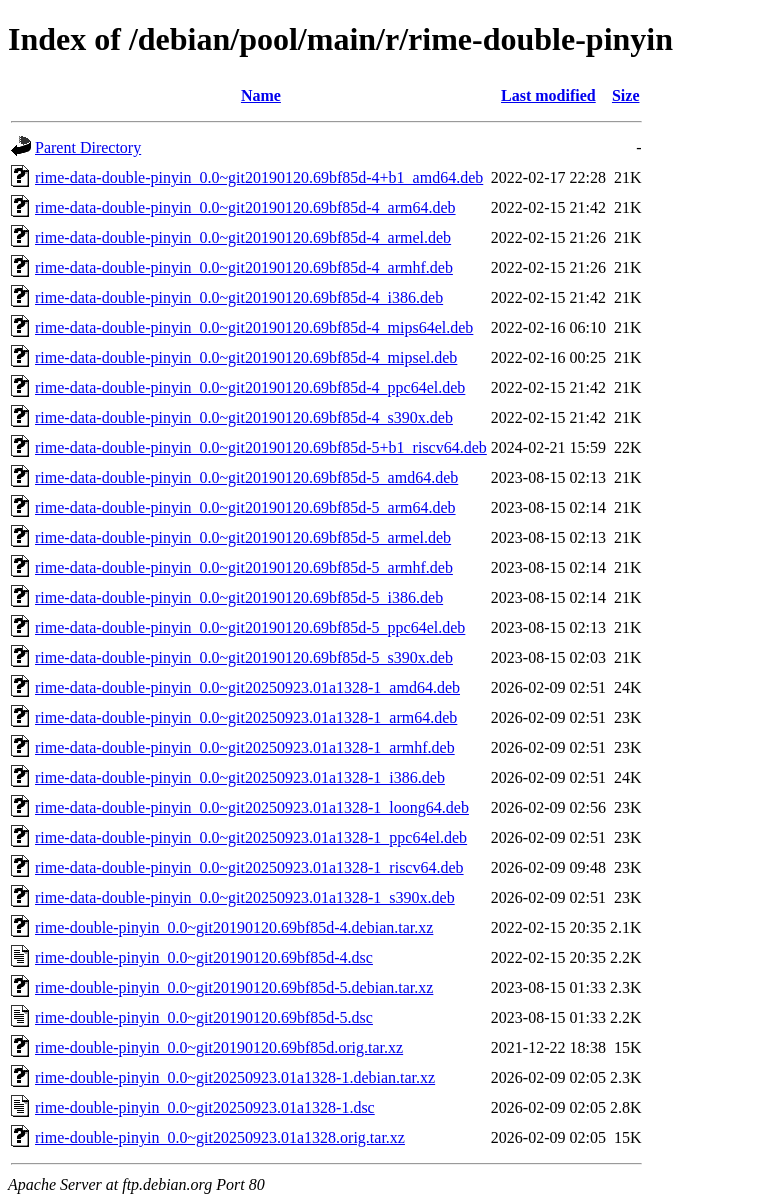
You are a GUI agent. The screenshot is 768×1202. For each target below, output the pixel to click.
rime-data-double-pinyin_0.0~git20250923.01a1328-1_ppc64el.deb (251, 837)
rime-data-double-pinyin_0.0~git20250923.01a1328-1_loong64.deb (252, 807)
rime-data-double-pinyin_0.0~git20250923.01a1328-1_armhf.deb (245, 747)
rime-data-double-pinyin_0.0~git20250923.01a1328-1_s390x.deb (245, 897)
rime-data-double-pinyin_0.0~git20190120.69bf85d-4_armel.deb (243, 237)
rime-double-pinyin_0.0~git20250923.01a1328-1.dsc (205, 1107)
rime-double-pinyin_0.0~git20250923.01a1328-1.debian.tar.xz (235, 1077)
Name (261, 95)
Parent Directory (88, 147)
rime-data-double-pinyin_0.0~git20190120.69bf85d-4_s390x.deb (244, 417)
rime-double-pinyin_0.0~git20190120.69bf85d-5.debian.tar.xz (234, 987)
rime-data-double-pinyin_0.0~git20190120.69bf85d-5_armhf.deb (244, 567)
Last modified (548, 95)
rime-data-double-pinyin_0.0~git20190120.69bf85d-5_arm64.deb (245, 507)
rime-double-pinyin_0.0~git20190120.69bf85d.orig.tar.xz (219, 1047)
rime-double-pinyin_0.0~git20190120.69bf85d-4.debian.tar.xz (234, 927)
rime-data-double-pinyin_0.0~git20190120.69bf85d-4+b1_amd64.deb (259, 177)
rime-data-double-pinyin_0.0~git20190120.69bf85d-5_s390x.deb (244, 657)
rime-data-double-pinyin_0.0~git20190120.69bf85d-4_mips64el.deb (254, 327)
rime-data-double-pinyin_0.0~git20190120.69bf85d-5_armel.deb (243, 537)
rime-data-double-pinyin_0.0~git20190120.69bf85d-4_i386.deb (239, 297)
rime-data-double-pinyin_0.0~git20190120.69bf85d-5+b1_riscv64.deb (261, 447)
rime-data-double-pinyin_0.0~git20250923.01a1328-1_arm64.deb (246, 717)
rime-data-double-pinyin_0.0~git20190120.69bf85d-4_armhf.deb (244, 267)
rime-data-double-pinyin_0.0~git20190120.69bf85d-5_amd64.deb (246, 477)
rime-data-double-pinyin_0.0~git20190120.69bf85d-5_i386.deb (239, 597)
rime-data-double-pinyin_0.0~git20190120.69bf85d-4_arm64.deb (245, 207)
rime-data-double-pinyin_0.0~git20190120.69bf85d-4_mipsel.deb (246, 357)
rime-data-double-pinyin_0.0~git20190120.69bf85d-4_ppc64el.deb (250, 387)
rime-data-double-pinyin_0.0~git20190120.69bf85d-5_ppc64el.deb (250, 627)
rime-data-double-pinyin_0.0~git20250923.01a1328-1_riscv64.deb (249, 867)
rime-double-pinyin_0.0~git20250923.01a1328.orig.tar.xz (220, 1137)
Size (626, 95)
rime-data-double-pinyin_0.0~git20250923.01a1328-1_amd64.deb (247, 687)
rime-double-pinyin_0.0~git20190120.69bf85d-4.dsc (204, 957)
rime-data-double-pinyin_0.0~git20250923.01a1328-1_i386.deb (240, 777)
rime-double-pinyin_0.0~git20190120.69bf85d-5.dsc (204, 1017)
